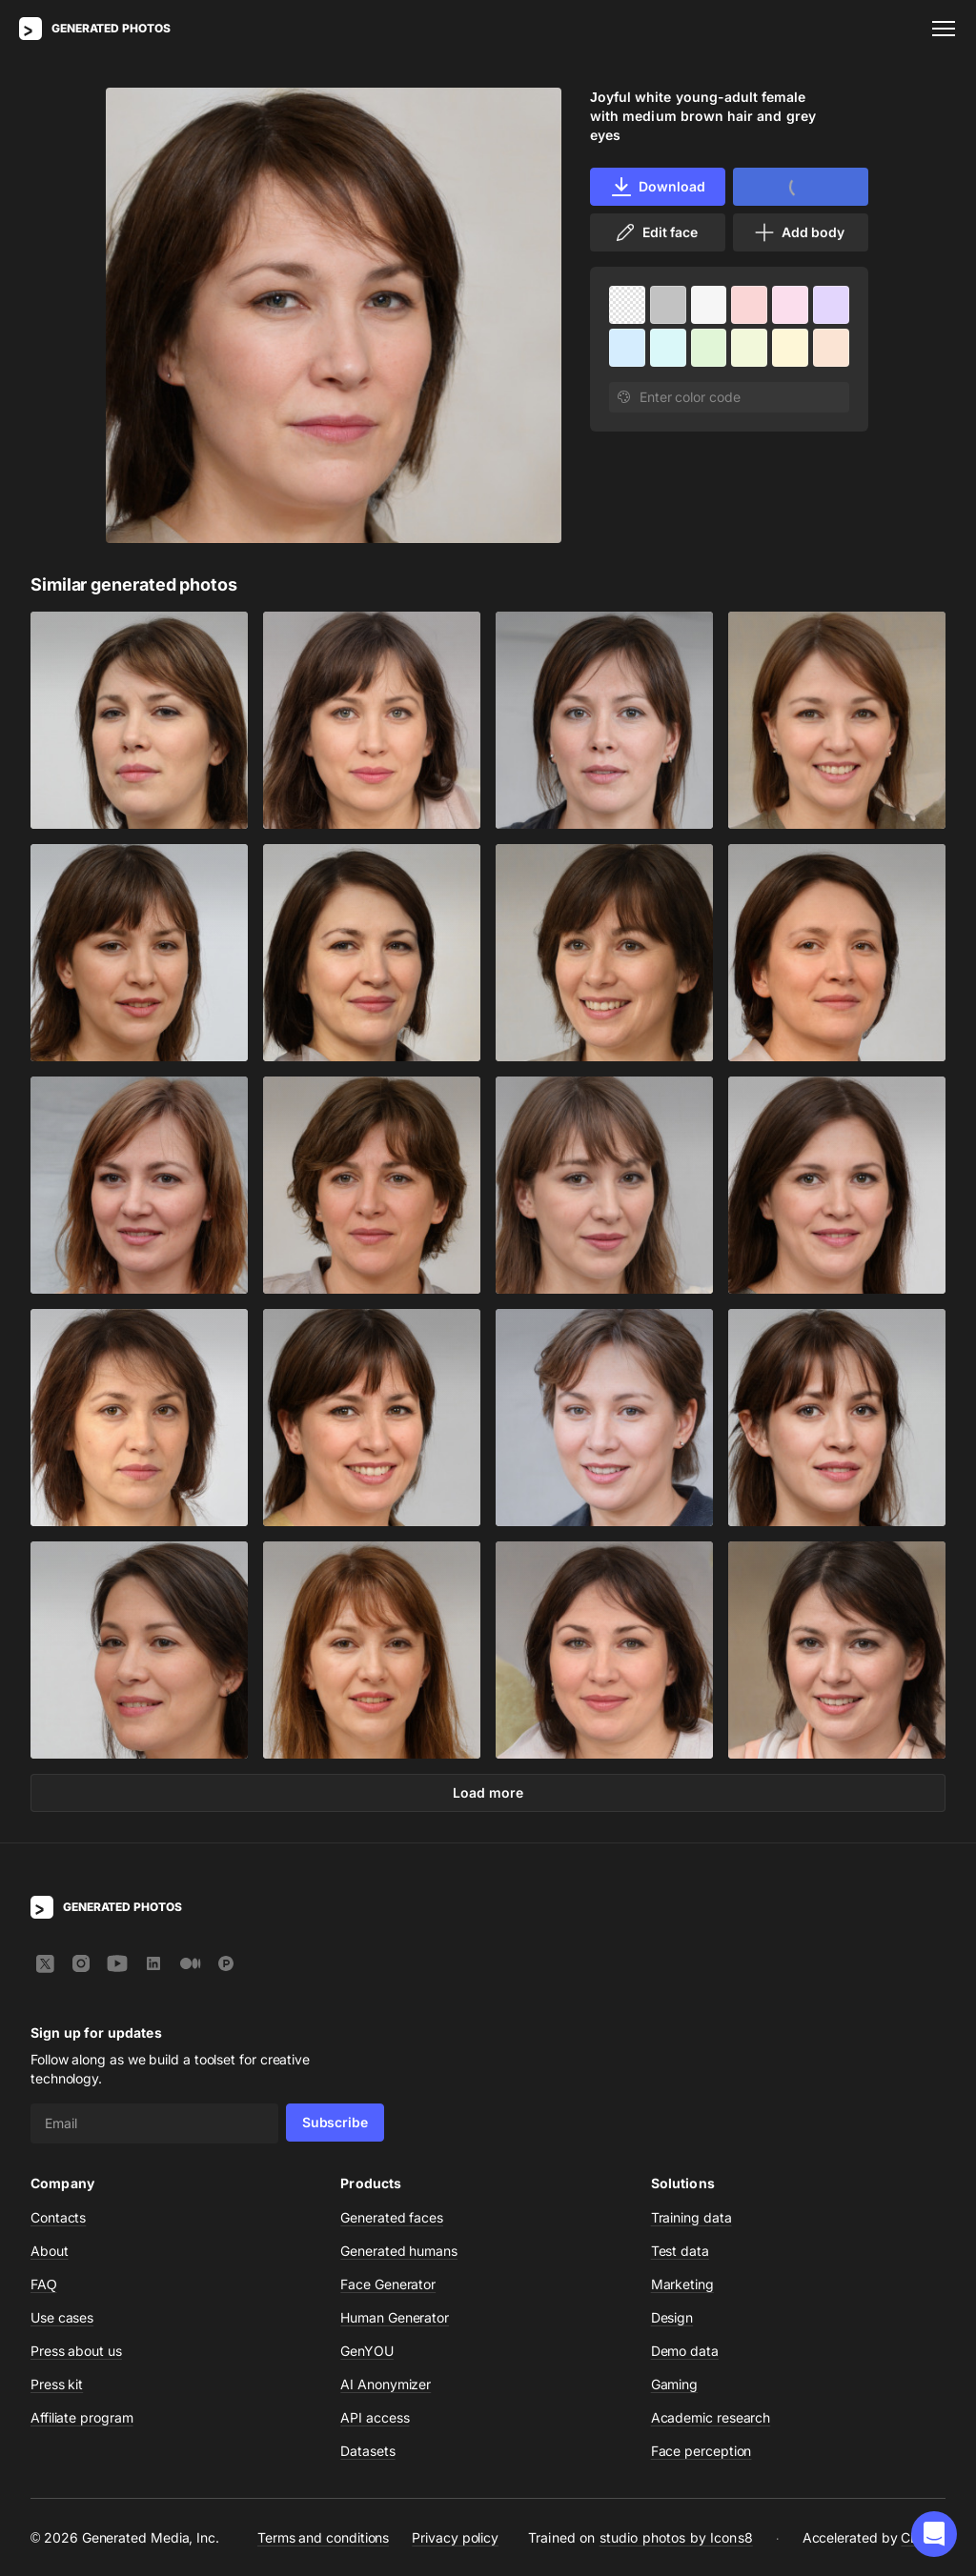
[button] (934, 2534)
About (49, 2251)
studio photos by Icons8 (676, 2537)
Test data (680, 2251)
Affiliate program (81, 2417)
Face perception (701, 2451)
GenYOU (367, 2351)
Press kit (56, 2384)
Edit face (656, 232)
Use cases (61, 2317)
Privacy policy (455, 2537)
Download (657, 186)
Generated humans (399, 2251)
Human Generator (394, 2317)
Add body (798, 232)
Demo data (685, 2351)
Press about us (76, 2351)
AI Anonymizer (385, 2384)
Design (672, 2317)
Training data (691, 2217)
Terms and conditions (323, 2537)
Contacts (58, 2217)
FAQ (43, 2284)
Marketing (682, 2284)
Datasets (367, 2451)
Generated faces (391, 2217)
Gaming (675, 2384)
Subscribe (335, 2122)
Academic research (711, 2417)
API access (374, 2417)
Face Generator (388, 2284)
